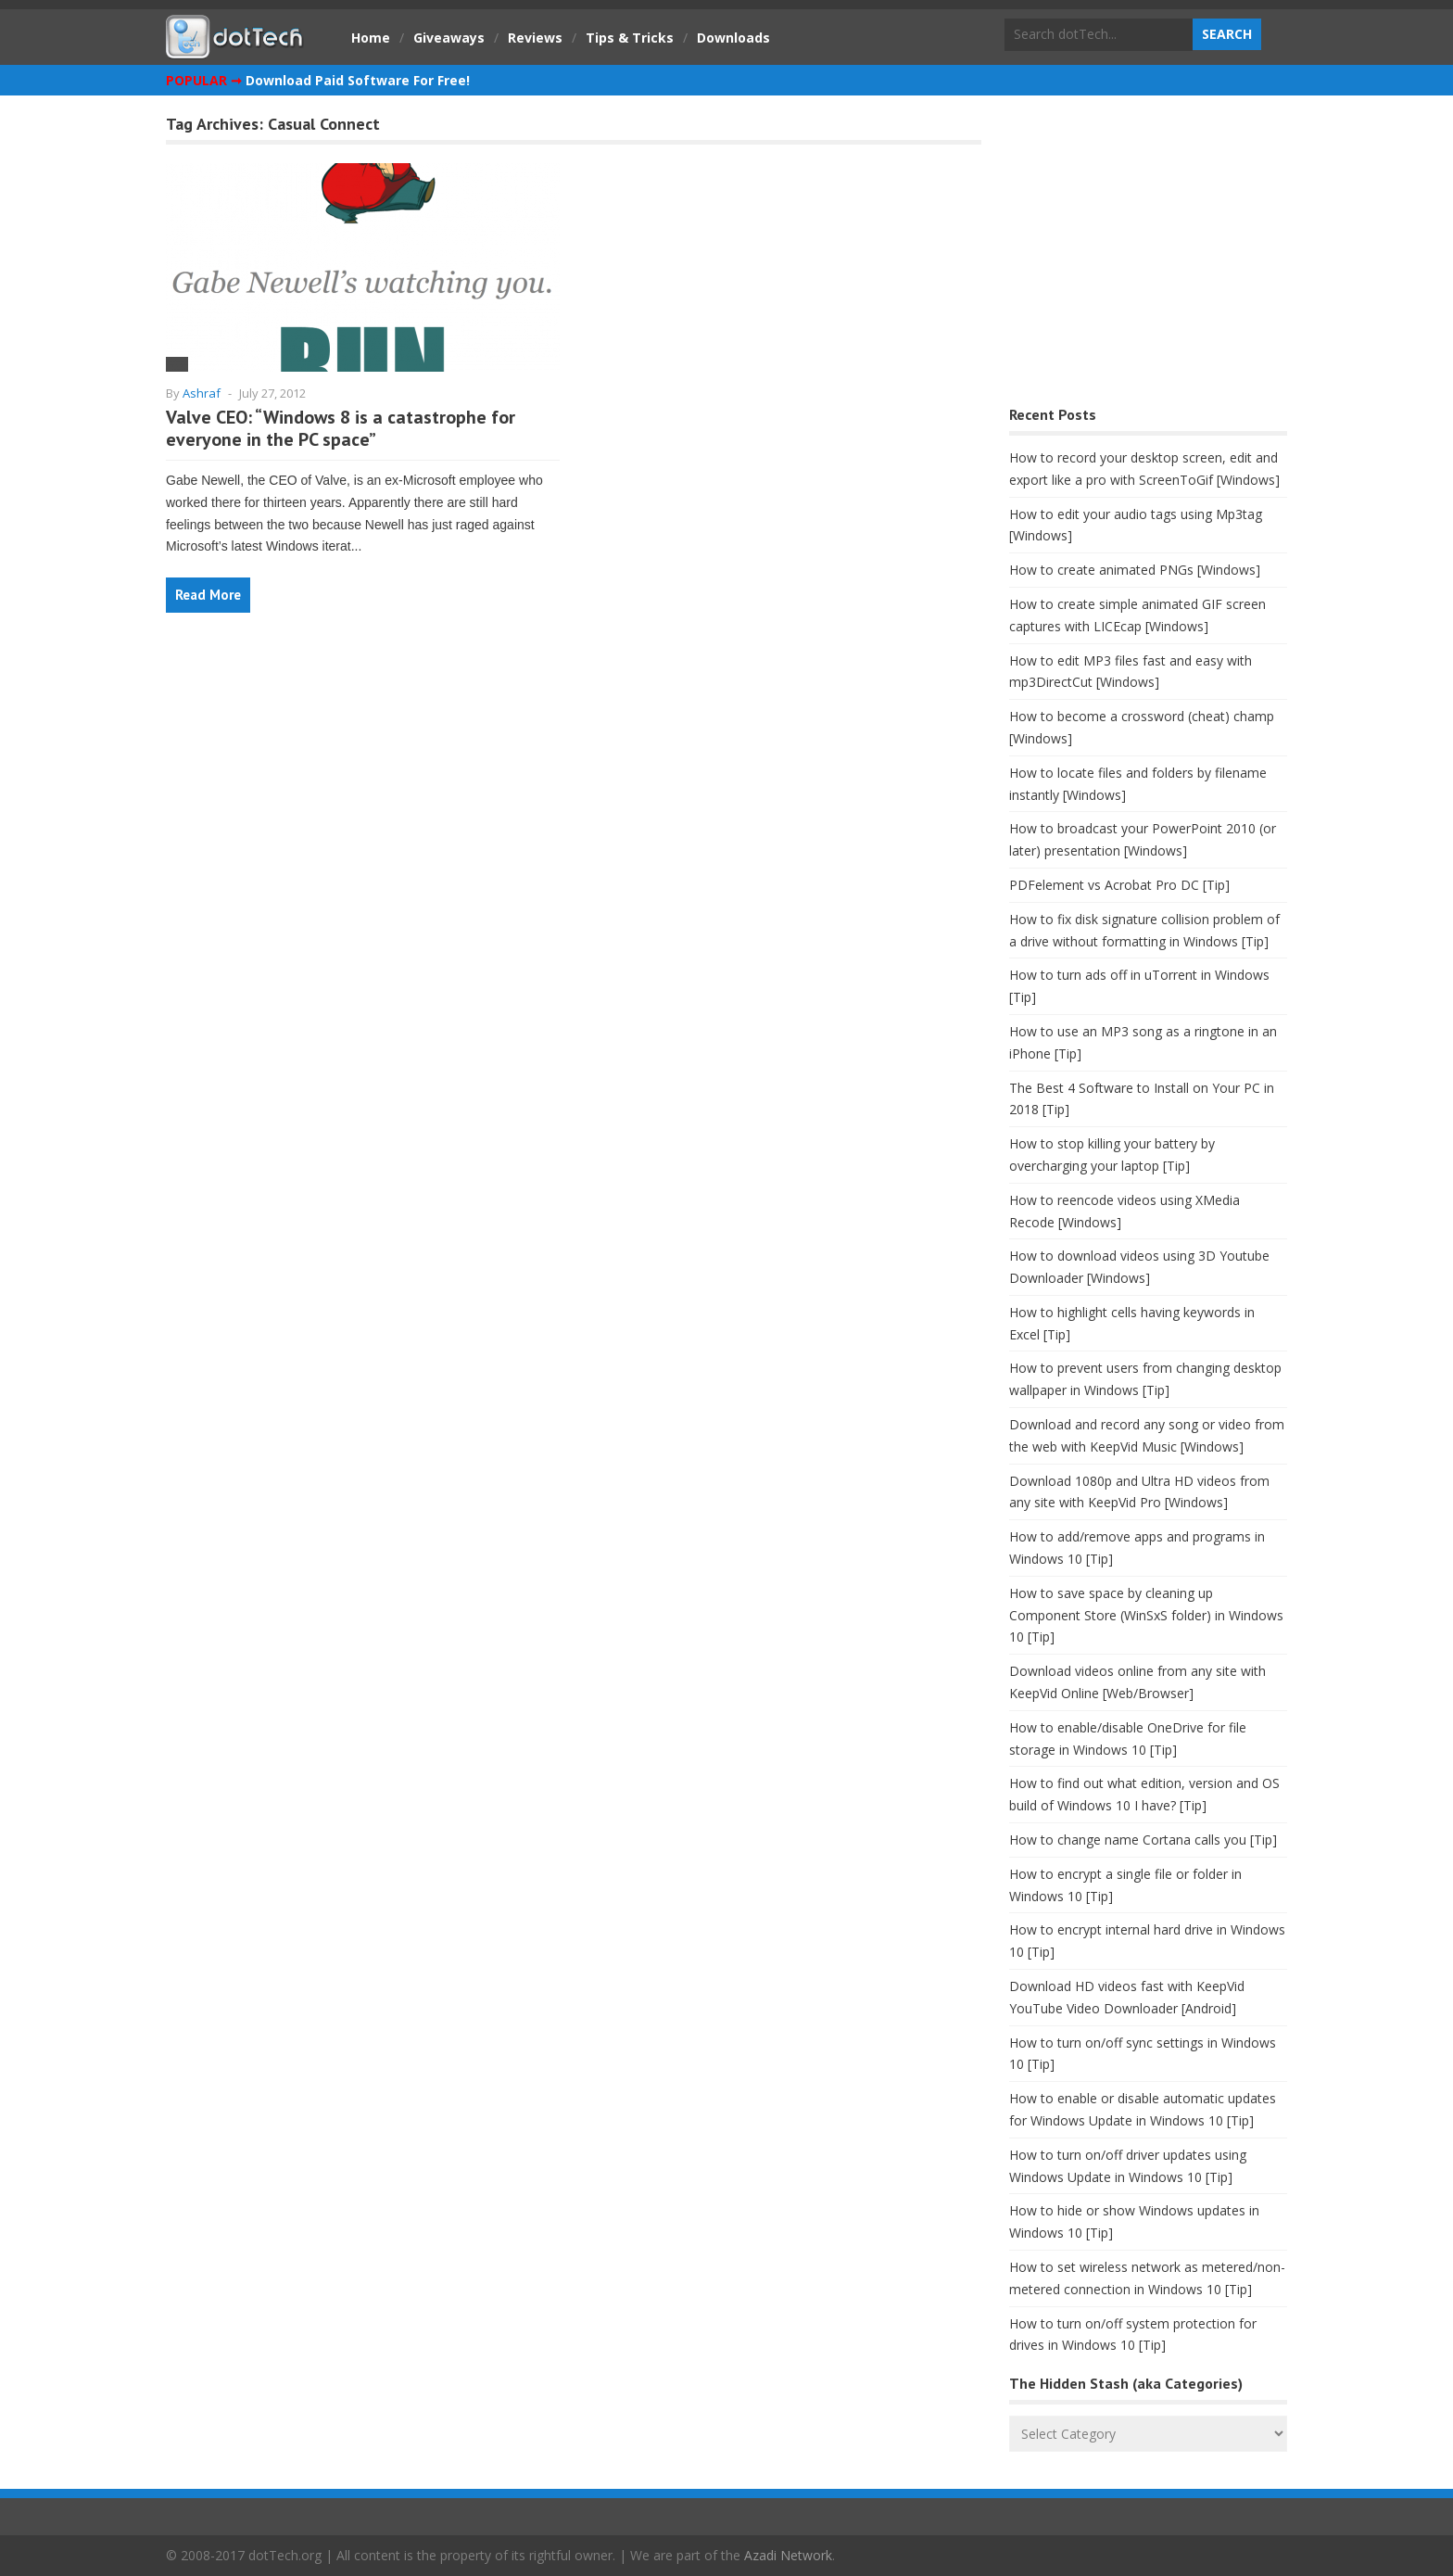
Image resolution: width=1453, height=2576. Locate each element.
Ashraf (202, 393)
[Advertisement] (1148, 255)
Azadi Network (788, 2555)
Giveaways (449, 37)
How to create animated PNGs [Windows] (1134, 569)
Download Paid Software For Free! (358, 80)
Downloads (733, 37)
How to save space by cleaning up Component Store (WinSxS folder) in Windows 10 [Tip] (1146, 1615)
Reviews (535, 37)
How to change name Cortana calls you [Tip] (1143, 1839)
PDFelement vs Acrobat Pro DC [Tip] (1119, 885)
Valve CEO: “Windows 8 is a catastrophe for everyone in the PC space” (340, 428)
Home (370, 37)
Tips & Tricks (630, 37)
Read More (208, 594)
